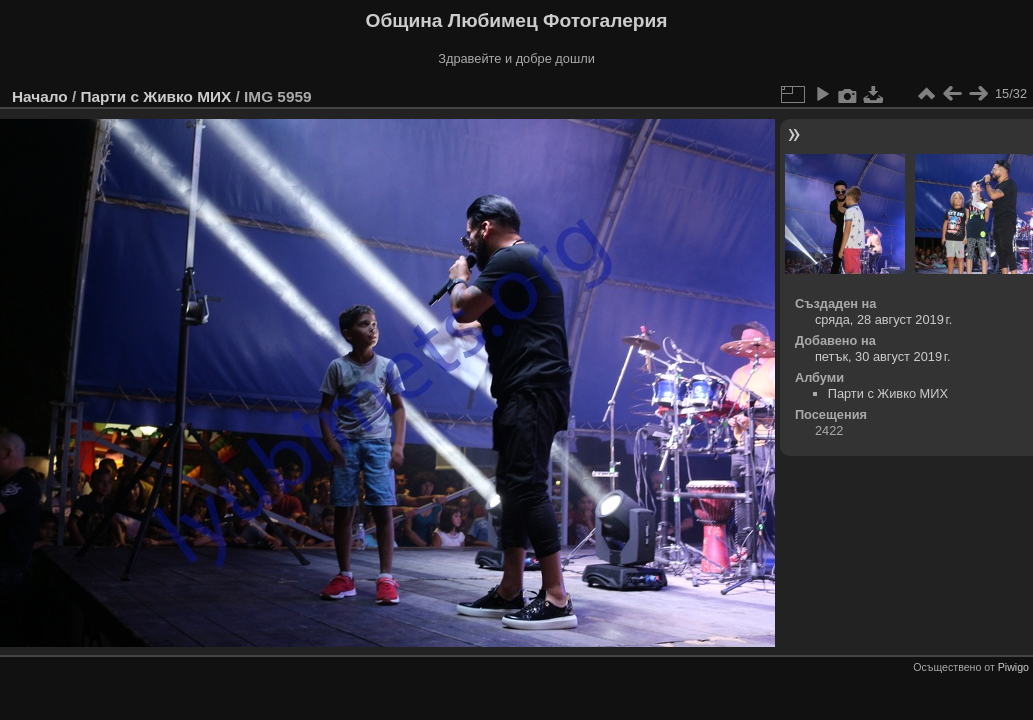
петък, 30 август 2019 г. (883, 356)
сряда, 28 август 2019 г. (883, 319)
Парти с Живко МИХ (155, 96)
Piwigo (1013, 667)
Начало (40, 96)
